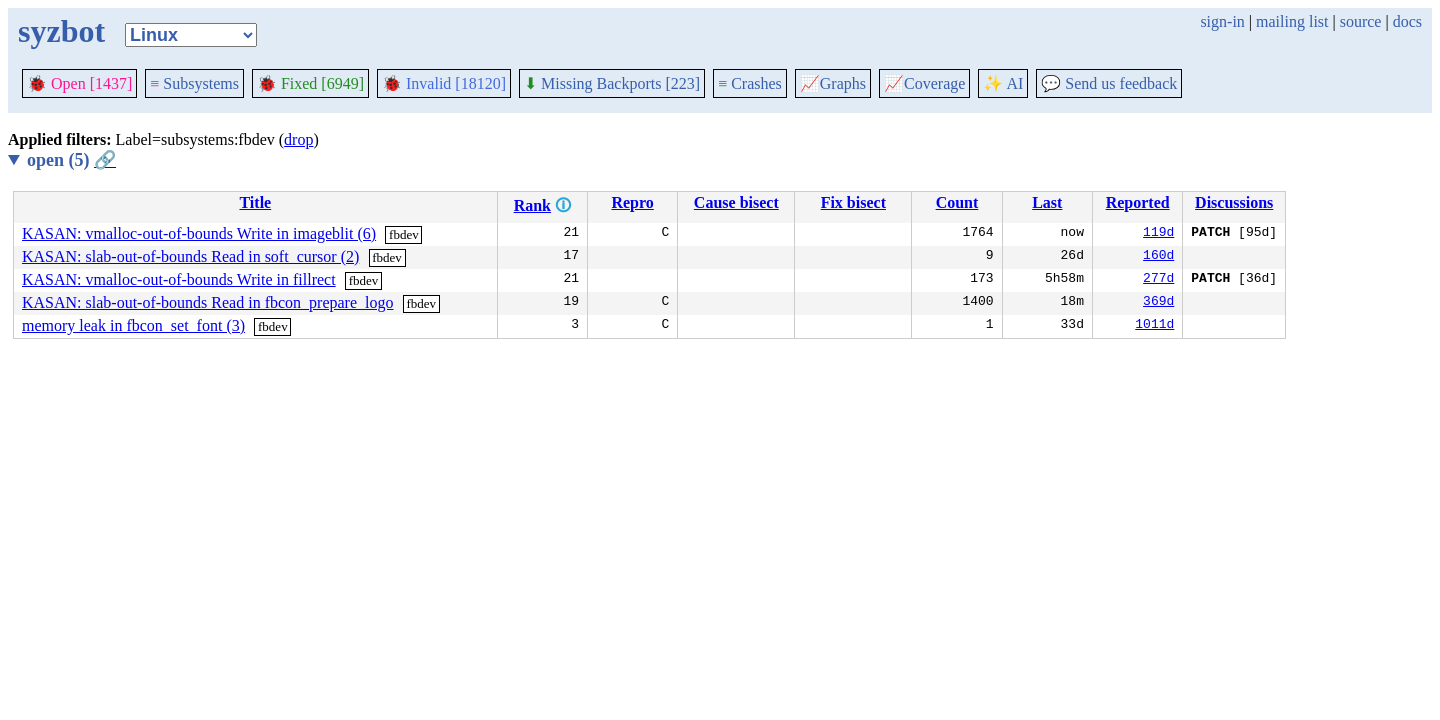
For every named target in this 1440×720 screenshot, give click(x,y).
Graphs (833, 83)
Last (1047, 202)
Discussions (1234, 202)
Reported (1138, 202)
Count (957, 202)
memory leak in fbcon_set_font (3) (133, 325)
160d (1158, 257)
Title (255, 202)
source (1361, 21)
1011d (1154, 326)
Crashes (750, 83)
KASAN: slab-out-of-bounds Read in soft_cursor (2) (190, 256)
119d (1158, 234)
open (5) (71, 160)
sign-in (1222, 21)
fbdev (404, 234)
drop (298, 139)
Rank (532, 205)
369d (1158, 303)
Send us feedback (1109, 83)
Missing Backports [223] (612, 83)
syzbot (61, 31)
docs (1407, 21)
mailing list (1292, 21)
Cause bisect (736, 202)
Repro (632, 202)
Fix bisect (853, 202)
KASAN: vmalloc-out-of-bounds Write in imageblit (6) (199, 233)
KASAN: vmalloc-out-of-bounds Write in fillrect (179, 279)
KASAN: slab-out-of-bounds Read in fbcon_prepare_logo (207, 302)
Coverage (924, 83)
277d (1158, 280)
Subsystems (194, 83)
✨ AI (1003, 83)
